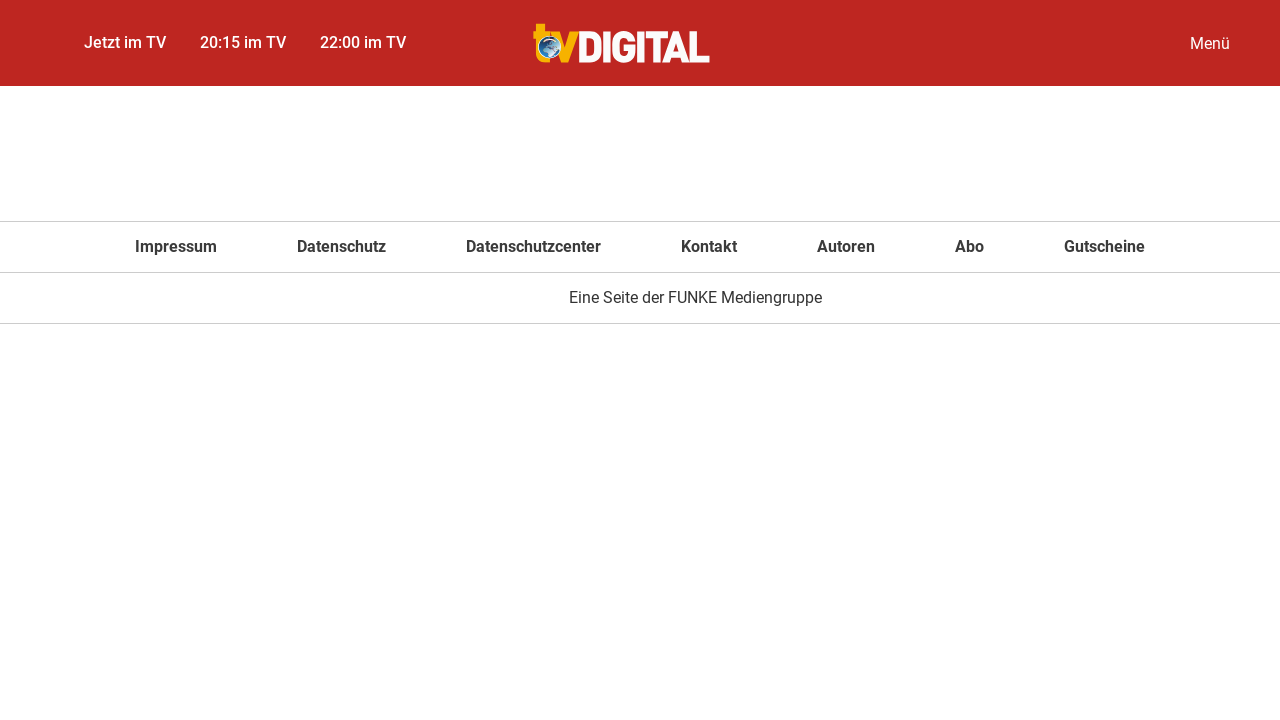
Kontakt (709, 246)
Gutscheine (1104, 246)
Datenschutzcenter (533, 246)
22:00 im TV (363, 42)
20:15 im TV (243, 42)
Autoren (846, 246)
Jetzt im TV (125, 42)
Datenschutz (341, 246)
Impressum (176, 246)
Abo (969, 246)
